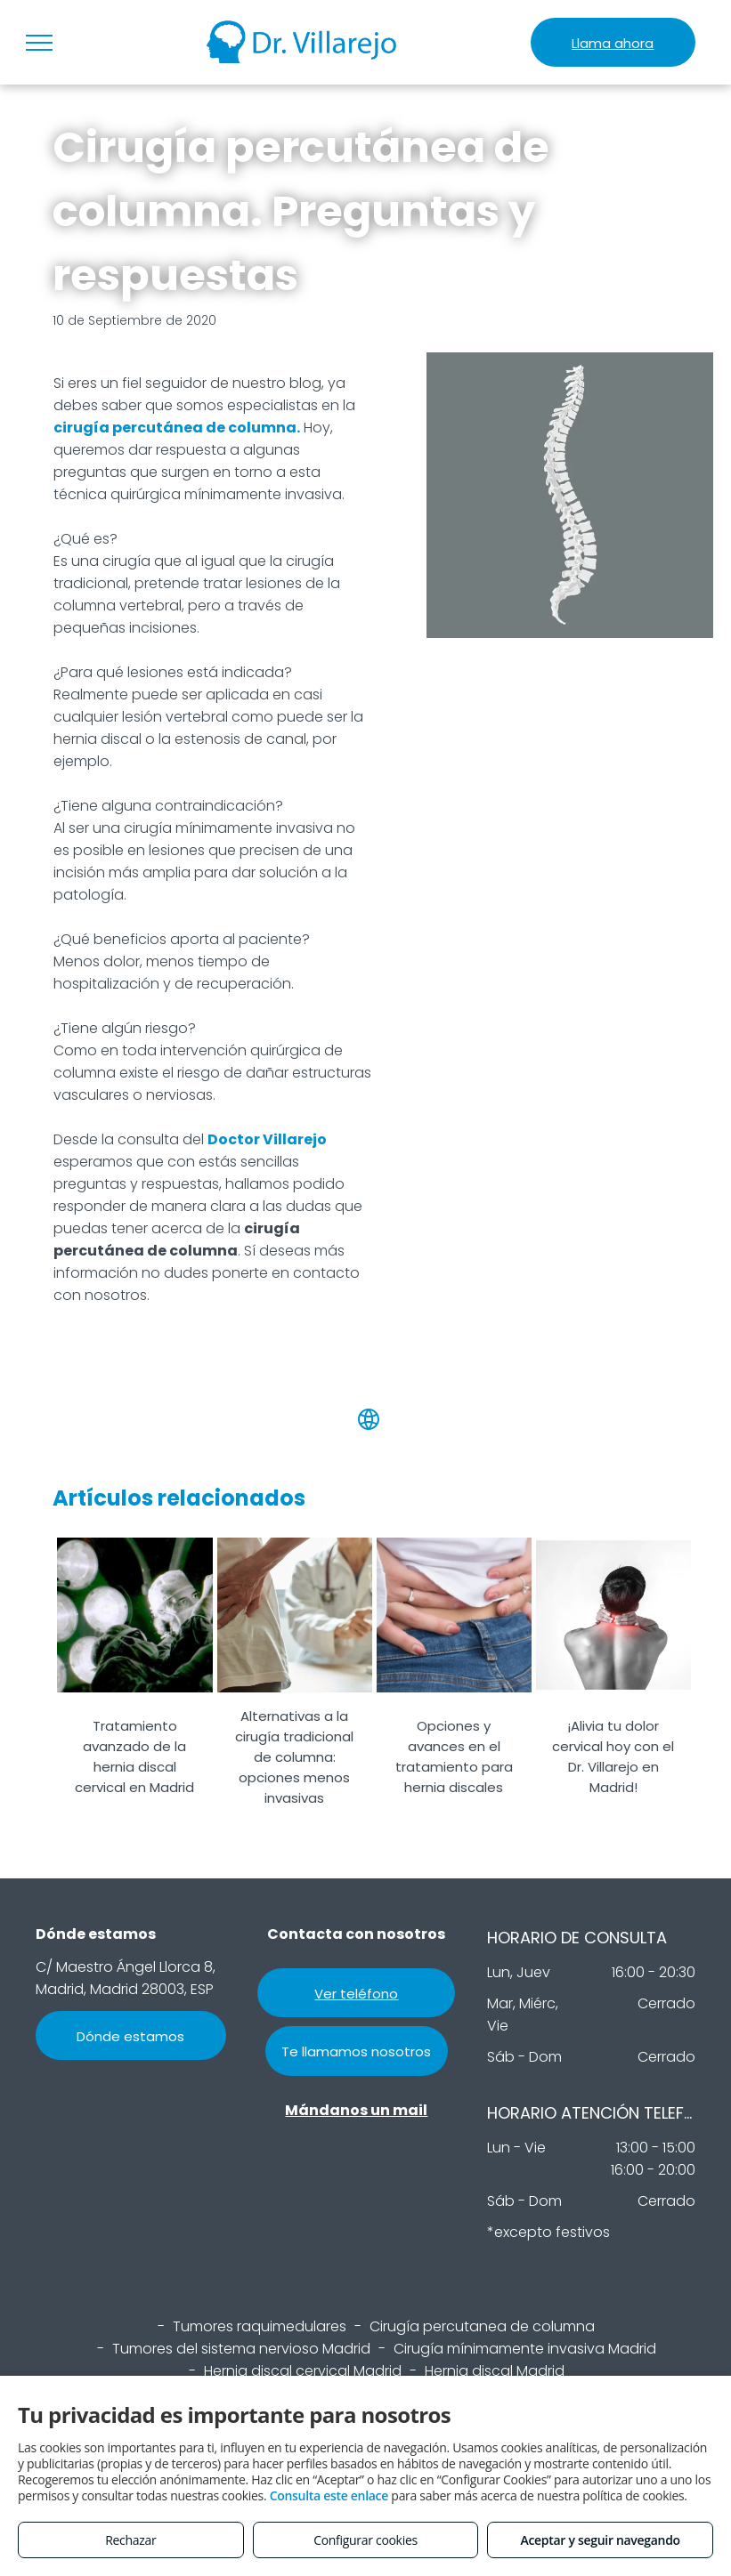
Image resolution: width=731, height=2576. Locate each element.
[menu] (39, 43)
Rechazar (130, 2540)
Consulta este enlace (329, 2495)
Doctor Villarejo (267, 1139)
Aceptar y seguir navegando (599, 2540)
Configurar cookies (365, 2540)
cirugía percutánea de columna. (176, 427)
